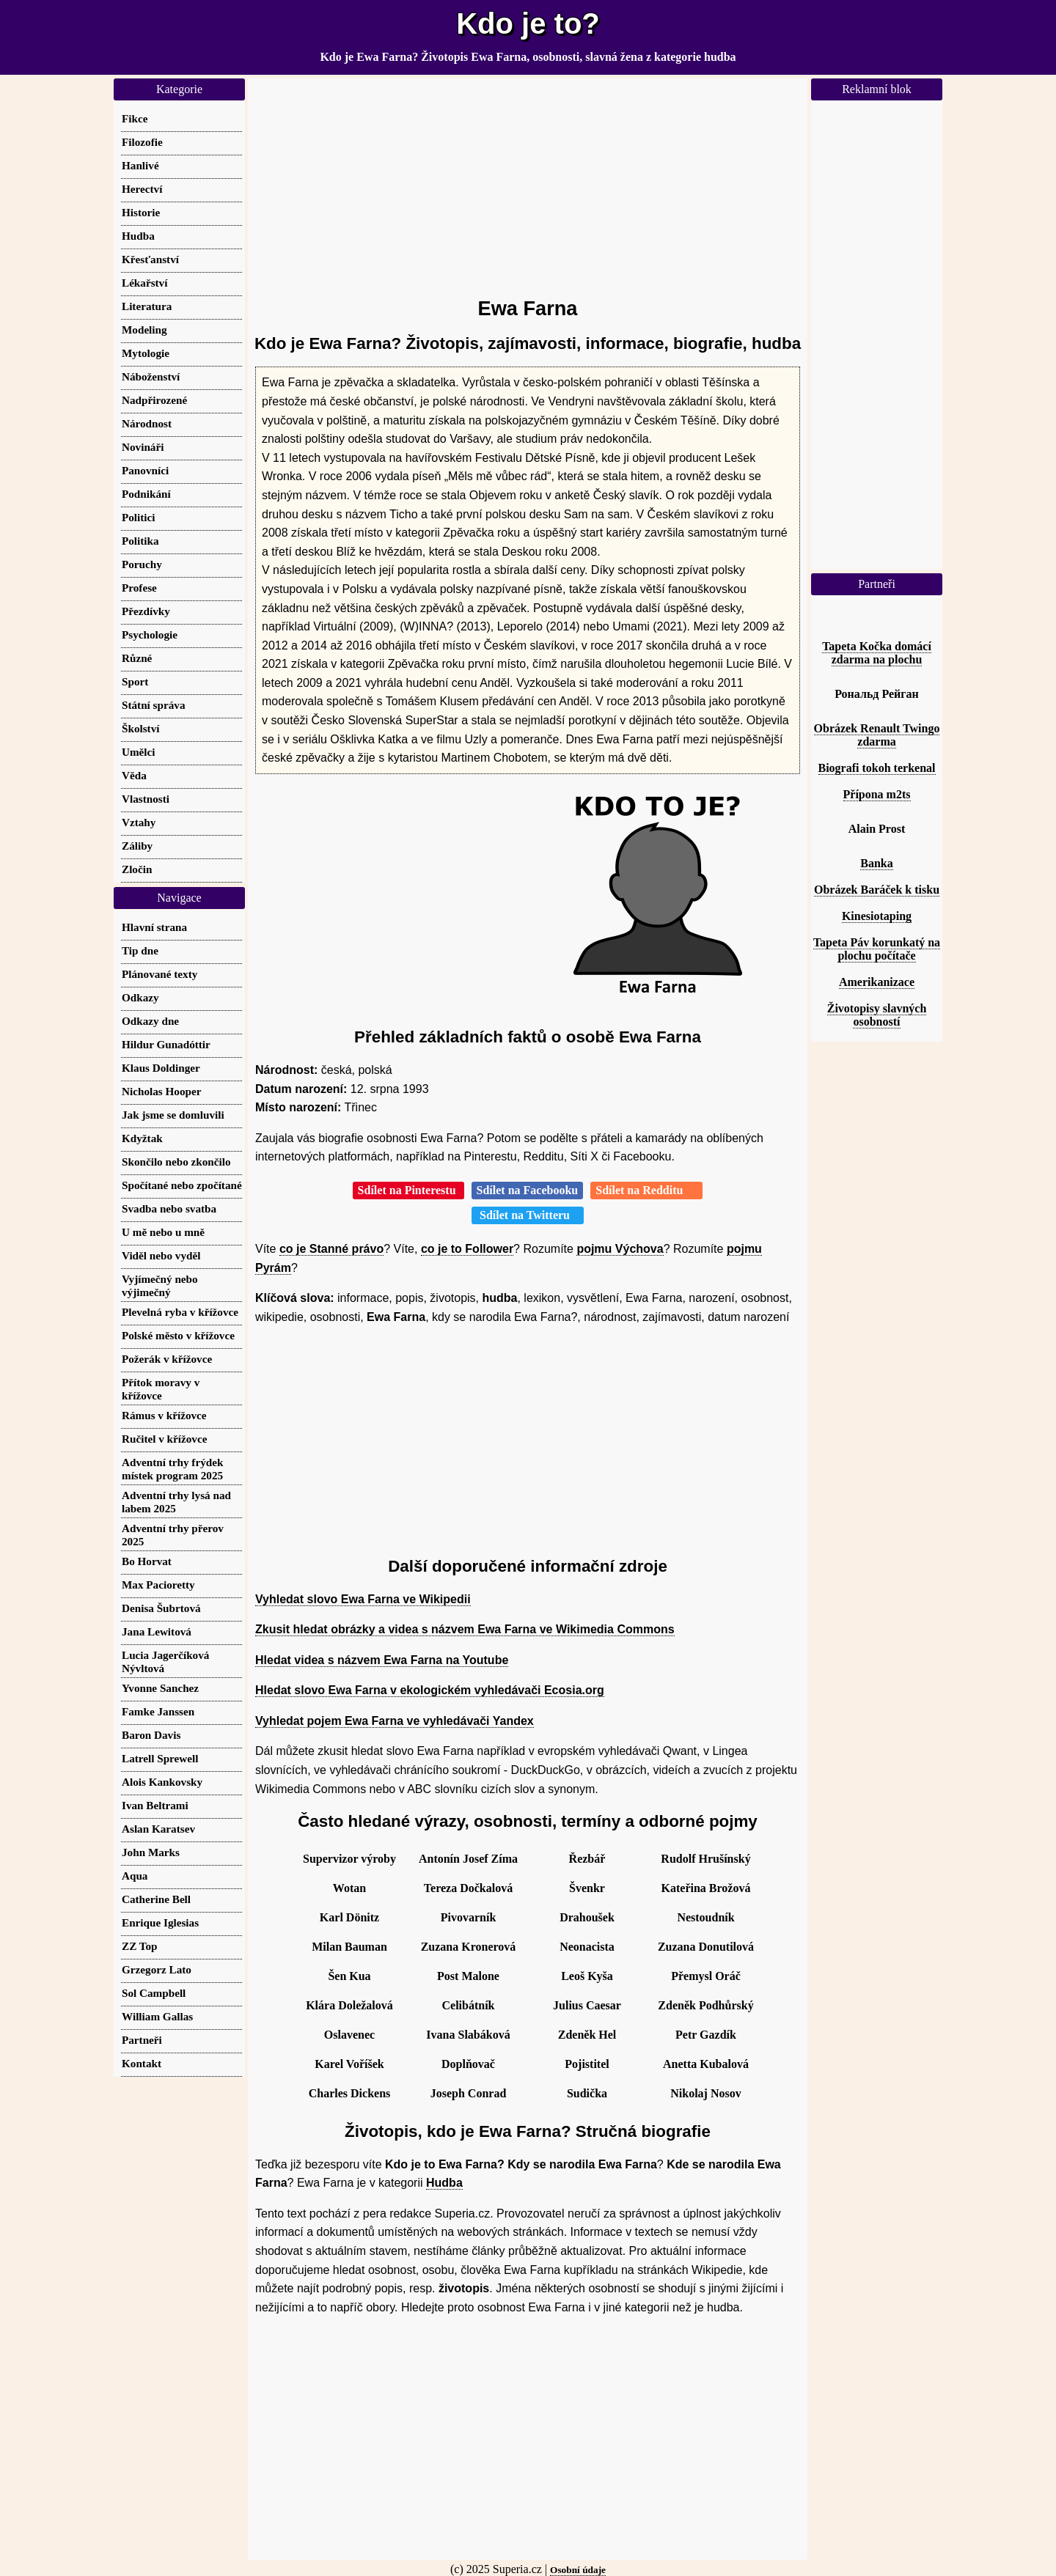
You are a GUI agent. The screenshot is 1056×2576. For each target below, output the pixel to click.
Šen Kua (349, 1976)
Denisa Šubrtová (161, 1608)
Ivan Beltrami (155, 1805)
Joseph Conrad (468, 2093)
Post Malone (468, 1976)
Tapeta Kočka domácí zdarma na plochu (876, 653)
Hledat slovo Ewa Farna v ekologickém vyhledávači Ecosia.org (429, 1690)
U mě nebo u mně (163, 1232)
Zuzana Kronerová (468, 1946)
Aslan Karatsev (158, 1828)
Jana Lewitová (156, 1631)
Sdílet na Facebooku (528, 1190)
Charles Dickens (350, 2093)
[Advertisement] (527, 181)
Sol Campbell (154, 1993)
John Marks (151, 1852)
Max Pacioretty (158, 1584)
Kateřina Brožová (706, 1888)
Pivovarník (468, 1917)
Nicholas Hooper (161, 1091)
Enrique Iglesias (160, 1922)
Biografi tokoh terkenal (877, 768)
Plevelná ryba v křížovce (180, 1312)
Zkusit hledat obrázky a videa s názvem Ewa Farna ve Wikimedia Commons (465, 1629)
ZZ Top (140, 1946)
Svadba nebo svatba (169, 1208)
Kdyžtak (142, 1138)
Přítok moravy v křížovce (160, 1389)
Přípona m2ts (877, 794)
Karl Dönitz (349, 1917)
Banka (876, 863)
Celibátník (467, 2005)
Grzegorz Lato (156, 1969)
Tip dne (140, 950)
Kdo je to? (528, 23)
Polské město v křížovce (178, 1335)
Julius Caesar (587, 2005)
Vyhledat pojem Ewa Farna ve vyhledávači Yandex (394, 1721)
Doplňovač (468, 2064)
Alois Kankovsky (162, 1781)
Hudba (444, 2182)
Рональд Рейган (877, 694)
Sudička (587, 2093)
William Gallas (157, 2016)
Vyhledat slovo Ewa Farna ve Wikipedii (363, 1599)
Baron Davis (151, 1735)
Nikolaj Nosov (705, 2093)
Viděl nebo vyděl (161, 1255)
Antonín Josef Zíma (468, 1858)
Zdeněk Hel (587, 2034)
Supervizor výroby (349, 1858)
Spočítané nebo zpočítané (182, 1185)
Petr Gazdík (705, 2034)
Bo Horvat (147, 1561)
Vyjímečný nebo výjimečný (160, 1285)
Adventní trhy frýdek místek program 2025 (172, 1469)
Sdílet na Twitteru (528, 1215)
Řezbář (587, 1858)
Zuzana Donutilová (706, 1946)
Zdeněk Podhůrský (705, 2005)
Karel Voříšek (349, 2064)
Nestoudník (705, 1917)
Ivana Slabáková (468, 2034)
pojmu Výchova (619, 1249)
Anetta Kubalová (706, 2064)
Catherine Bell (156, 1899)
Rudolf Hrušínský (705, 1858)
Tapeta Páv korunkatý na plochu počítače (876, 949)
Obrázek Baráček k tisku (876, 889)
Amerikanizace (876, 982)
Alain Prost (876, 829)
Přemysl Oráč (706, 1976)
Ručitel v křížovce (164, 1438)
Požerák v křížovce (167, 1359)
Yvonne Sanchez (160, 1688)
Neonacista (587, 1946)
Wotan (349, 1888)
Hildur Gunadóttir (166, 1044)
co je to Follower (467, 1249)
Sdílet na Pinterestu (408, 1190)
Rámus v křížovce (164, 1415)
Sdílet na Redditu (646, 1190)
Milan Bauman (349, 1946)
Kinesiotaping (877, 916)
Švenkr (587, 1888)
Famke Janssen (158, 1711)
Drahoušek (587, 1917)
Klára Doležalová (349, 2005)
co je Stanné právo (331, 1249)
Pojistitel (587, 2064)
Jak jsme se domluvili (173, 1114)
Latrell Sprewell (160, 1758)
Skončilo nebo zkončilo (176, 1161)
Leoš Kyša (587, 1976)
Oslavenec (349, 2034)
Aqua (134, 1875)
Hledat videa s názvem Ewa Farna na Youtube (381, 1660)
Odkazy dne (150, 1021)
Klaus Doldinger (161, 1067)
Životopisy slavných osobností (877, 1015)
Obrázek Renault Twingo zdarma (877, 735)
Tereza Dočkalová (468, 1888)
